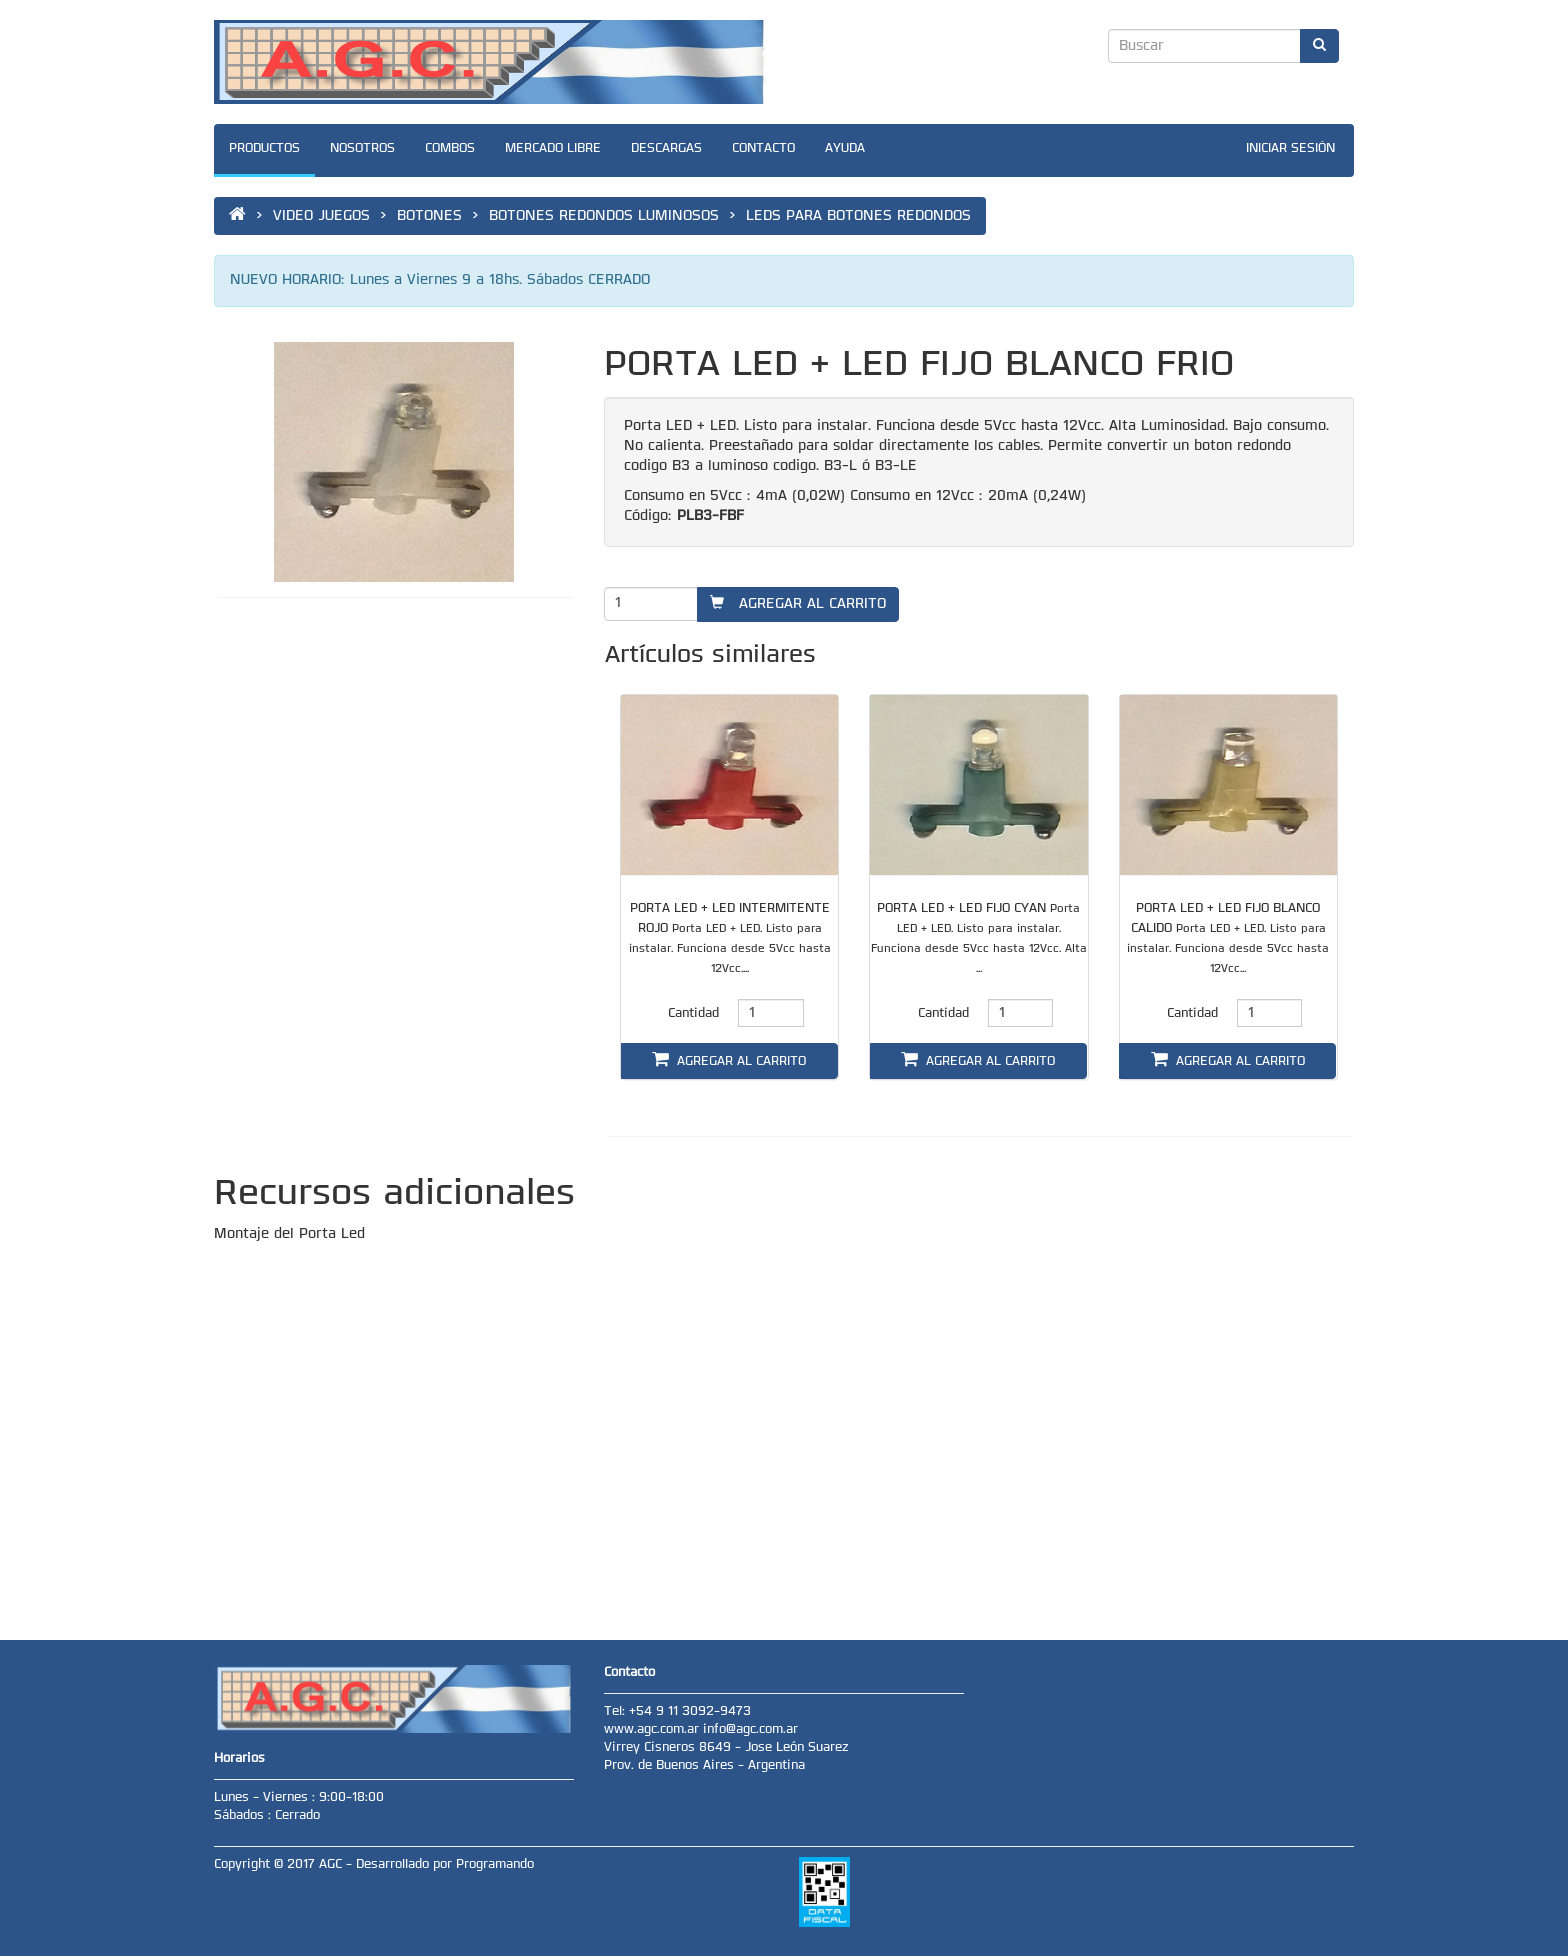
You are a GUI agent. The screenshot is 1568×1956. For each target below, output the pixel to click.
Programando (495, 1865)
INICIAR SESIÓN (1290, 149)
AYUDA (845, 149)
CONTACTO (763, 149)
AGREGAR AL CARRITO (798, 603)
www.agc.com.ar (653, 1730)
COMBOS (450, 149)
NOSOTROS (362, 149)
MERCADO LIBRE (553, 149)
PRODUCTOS (264, 149)
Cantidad (693, 1014)
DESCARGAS (666, 149)
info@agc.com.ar (750, 1730)
